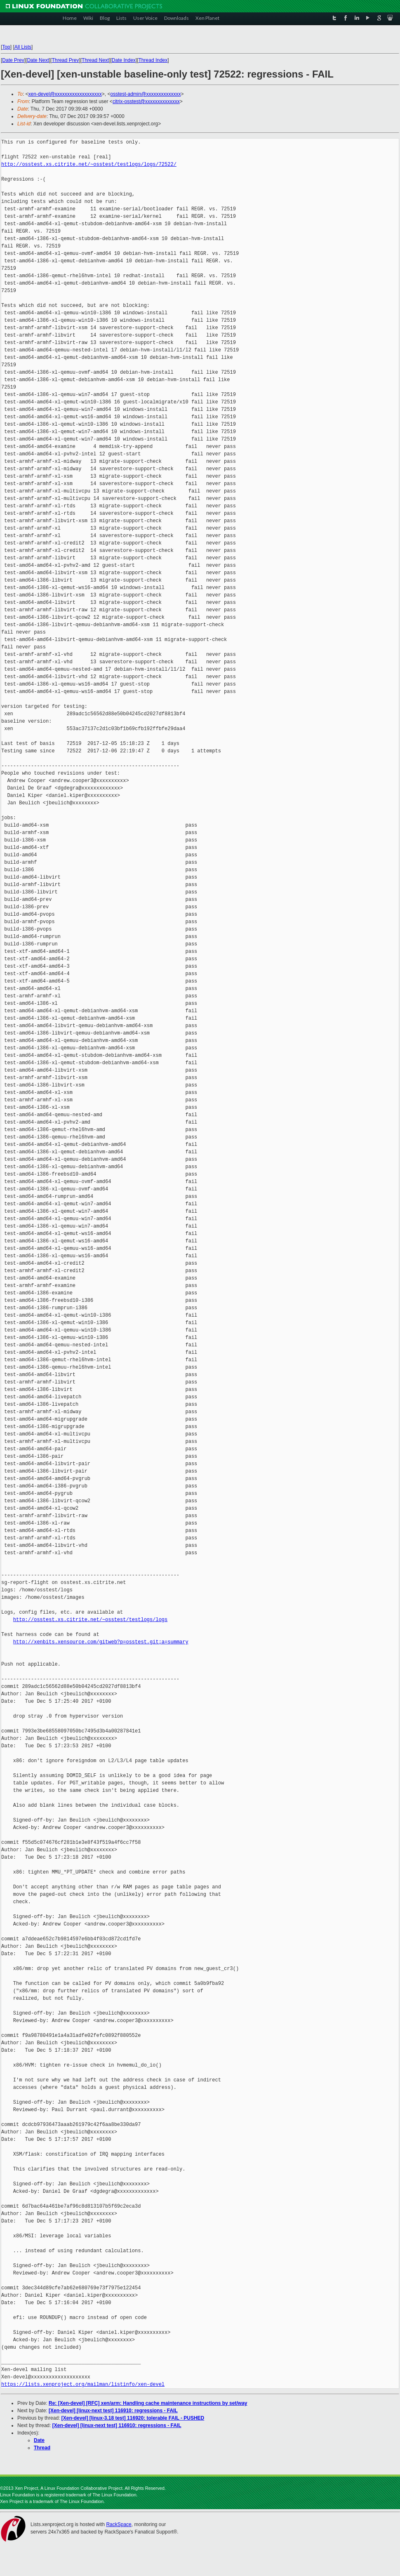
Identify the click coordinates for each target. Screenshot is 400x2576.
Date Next (38, 60)
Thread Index (153, 60)
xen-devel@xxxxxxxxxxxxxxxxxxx (65, 94)
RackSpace (118, 2524)
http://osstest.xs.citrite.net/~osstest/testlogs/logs (90, 1619)
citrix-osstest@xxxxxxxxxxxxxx (146, 101)
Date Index (124, 60)
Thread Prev (65, 60)
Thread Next (95, 60)
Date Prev (13, 60)
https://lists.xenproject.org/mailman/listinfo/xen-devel (83, 2384)
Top (6, 47)
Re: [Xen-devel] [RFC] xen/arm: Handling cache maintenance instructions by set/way (148, 2403)
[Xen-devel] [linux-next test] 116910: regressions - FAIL (113, 2410)
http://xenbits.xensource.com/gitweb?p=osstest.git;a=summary (100, 1641)
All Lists (22, 47)
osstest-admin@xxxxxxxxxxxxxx (146, 94)
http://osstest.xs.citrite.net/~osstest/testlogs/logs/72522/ (88, 164)
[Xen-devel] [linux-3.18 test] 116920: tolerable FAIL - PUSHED (133, 2418)
